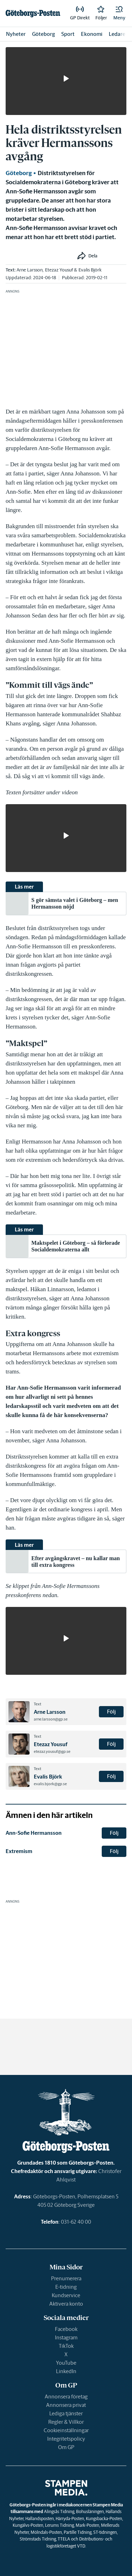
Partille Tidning (78, 2532)
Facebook (66, 2329)
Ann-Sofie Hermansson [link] (34, 1833)
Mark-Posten (87, 2525)
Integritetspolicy (66, 2438)
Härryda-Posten (70, 2518)
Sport (68, 34)
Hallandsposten (39, 2518)
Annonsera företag (66, 2396)
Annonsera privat (66, 2405)
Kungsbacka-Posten (104, 2518)
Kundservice (66, 2295)
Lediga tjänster (66, 2413)
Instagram (66, 2337)
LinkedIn (66, 2371)
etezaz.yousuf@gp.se (52, 1751)
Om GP (66, 2447)
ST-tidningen (105, 2532)
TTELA (64, 2539)
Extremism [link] (19, 1851)
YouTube (66, 2362)
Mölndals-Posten (46, 2532)
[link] (33, 13)
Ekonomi (91, 34)
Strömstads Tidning (38, 2539)
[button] (119, 13)
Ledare (117, 34)
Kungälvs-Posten (28, 2525)
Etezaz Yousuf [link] (59, 270)
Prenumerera (66, 2278)
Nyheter (16, 34)
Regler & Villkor (66, 2421)
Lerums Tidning (59, 2525)
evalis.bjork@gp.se (50, 1783)
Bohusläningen (90, 2511)
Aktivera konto (66, 2303)
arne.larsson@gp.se (51, 1719)
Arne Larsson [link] (30, 270)
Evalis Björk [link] (90, 270)
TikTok (66, 2346)
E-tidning (66, 2286)
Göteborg (43, 34)
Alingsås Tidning (59, 2511)
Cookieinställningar (66, 2430)
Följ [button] (111, 1711)
